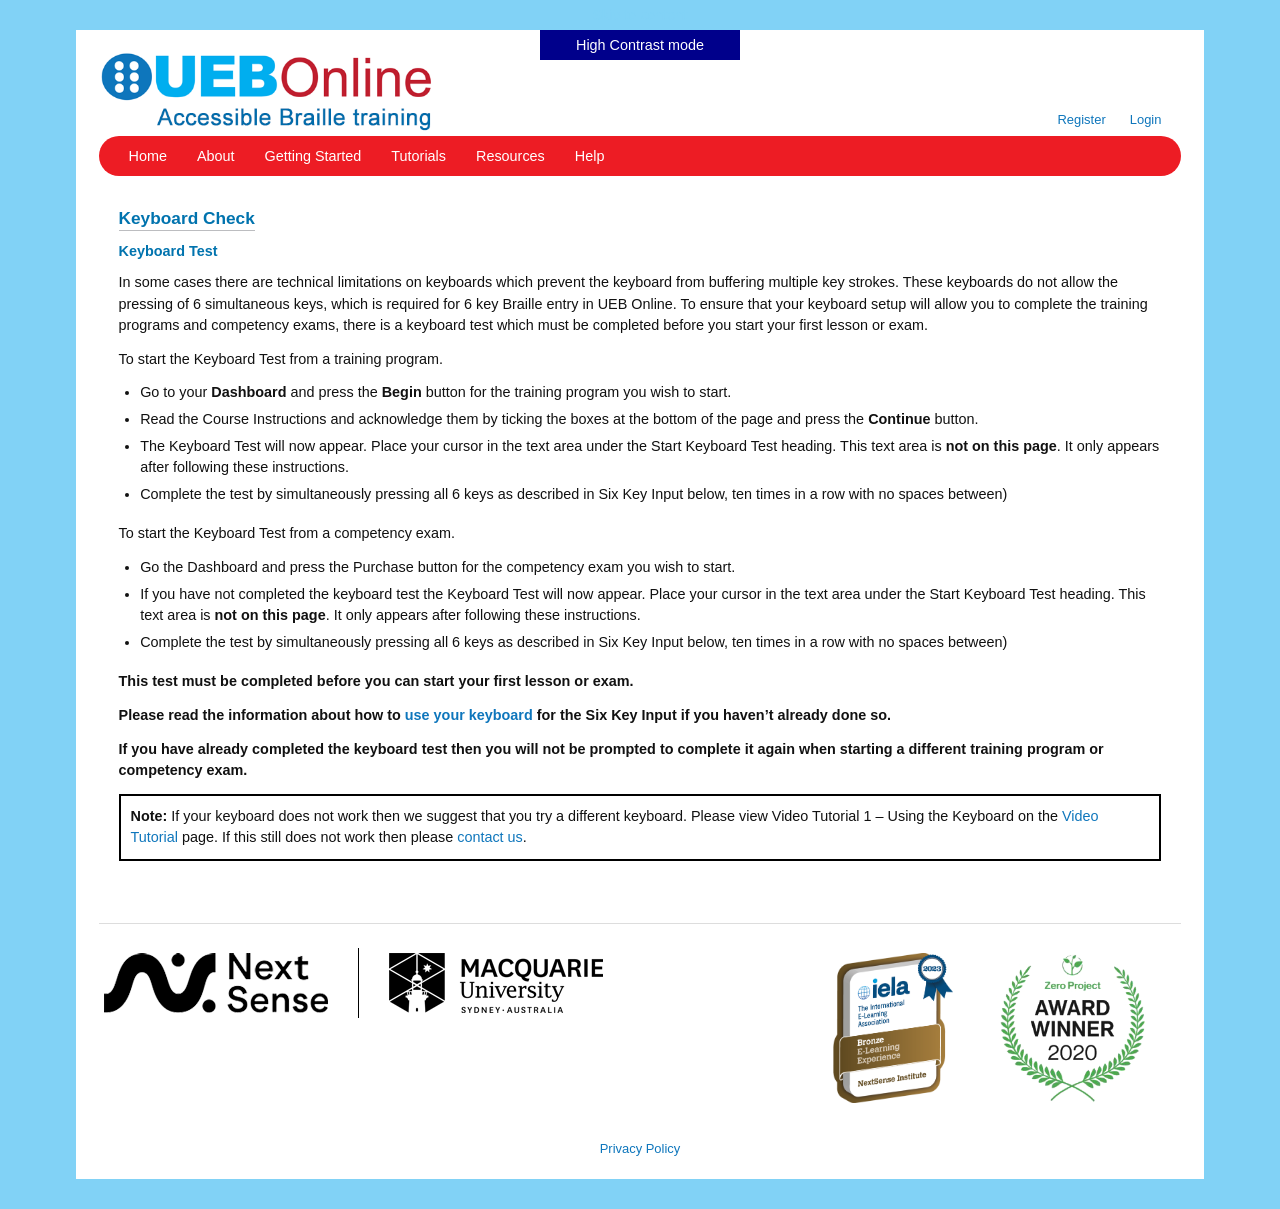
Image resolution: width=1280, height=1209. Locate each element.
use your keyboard (469, 715)
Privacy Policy (640, 1148)
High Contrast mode (640, 45)
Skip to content (639, 15)
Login (1146, 119)
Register (1081, 119)
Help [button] (590, 156)
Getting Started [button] (313, 156)
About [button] (216, 156)
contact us (490, 837)
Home (148, 156)
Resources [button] (510, 156)
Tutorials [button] (418, 156)
